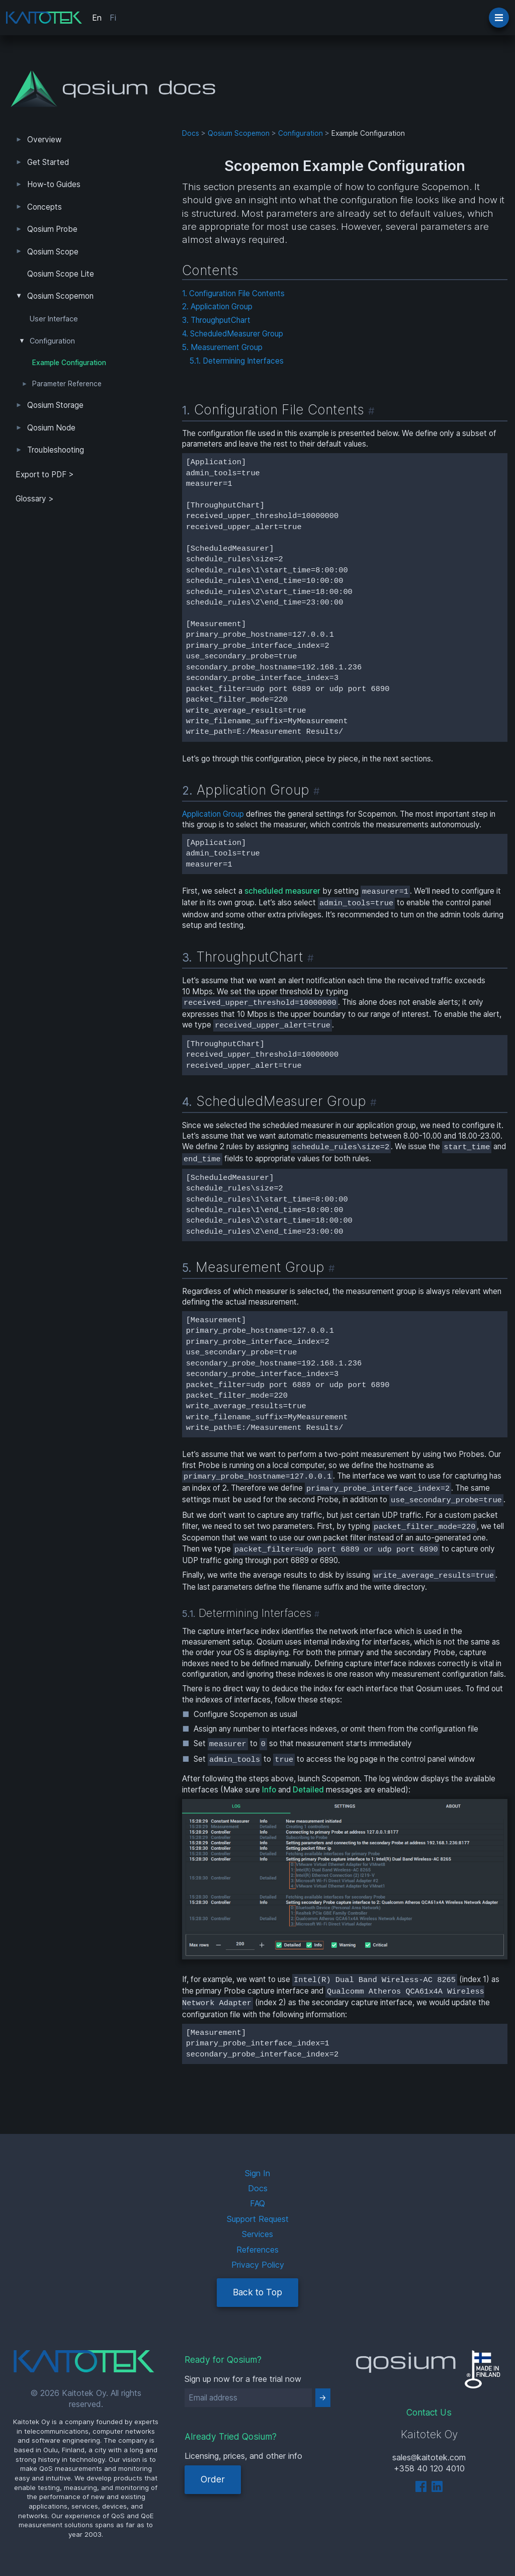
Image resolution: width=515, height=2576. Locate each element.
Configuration (52, 341)
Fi (113, 18)
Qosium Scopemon (60, 296)
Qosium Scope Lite (60, 274)
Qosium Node (51, 428)
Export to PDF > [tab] (45, 474)
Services (257, 2234)
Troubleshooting (55, 450)
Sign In (257, 2173)
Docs (190, 133)
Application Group (213, 814)
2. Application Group (217, 306)
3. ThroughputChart (216, 320)
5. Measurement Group (222, 347)
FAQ (257, 2203)
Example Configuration (69, 363)
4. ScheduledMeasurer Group (232, 333)
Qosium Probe (52, 229)
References (257, 2250)
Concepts (44, 207)
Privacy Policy (257, 2265)
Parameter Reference (67, 384)
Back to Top (257, 2292)
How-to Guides (53, 184)
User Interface (54, 318)
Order (213, 2479)
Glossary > (35, 498)
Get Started (48, 162)
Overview (44, 139)
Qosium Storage (55, 405)
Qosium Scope (52, 251)
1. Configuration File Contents (233, 293)
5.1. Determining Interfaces (237, 361)
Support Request (258, 2219)
